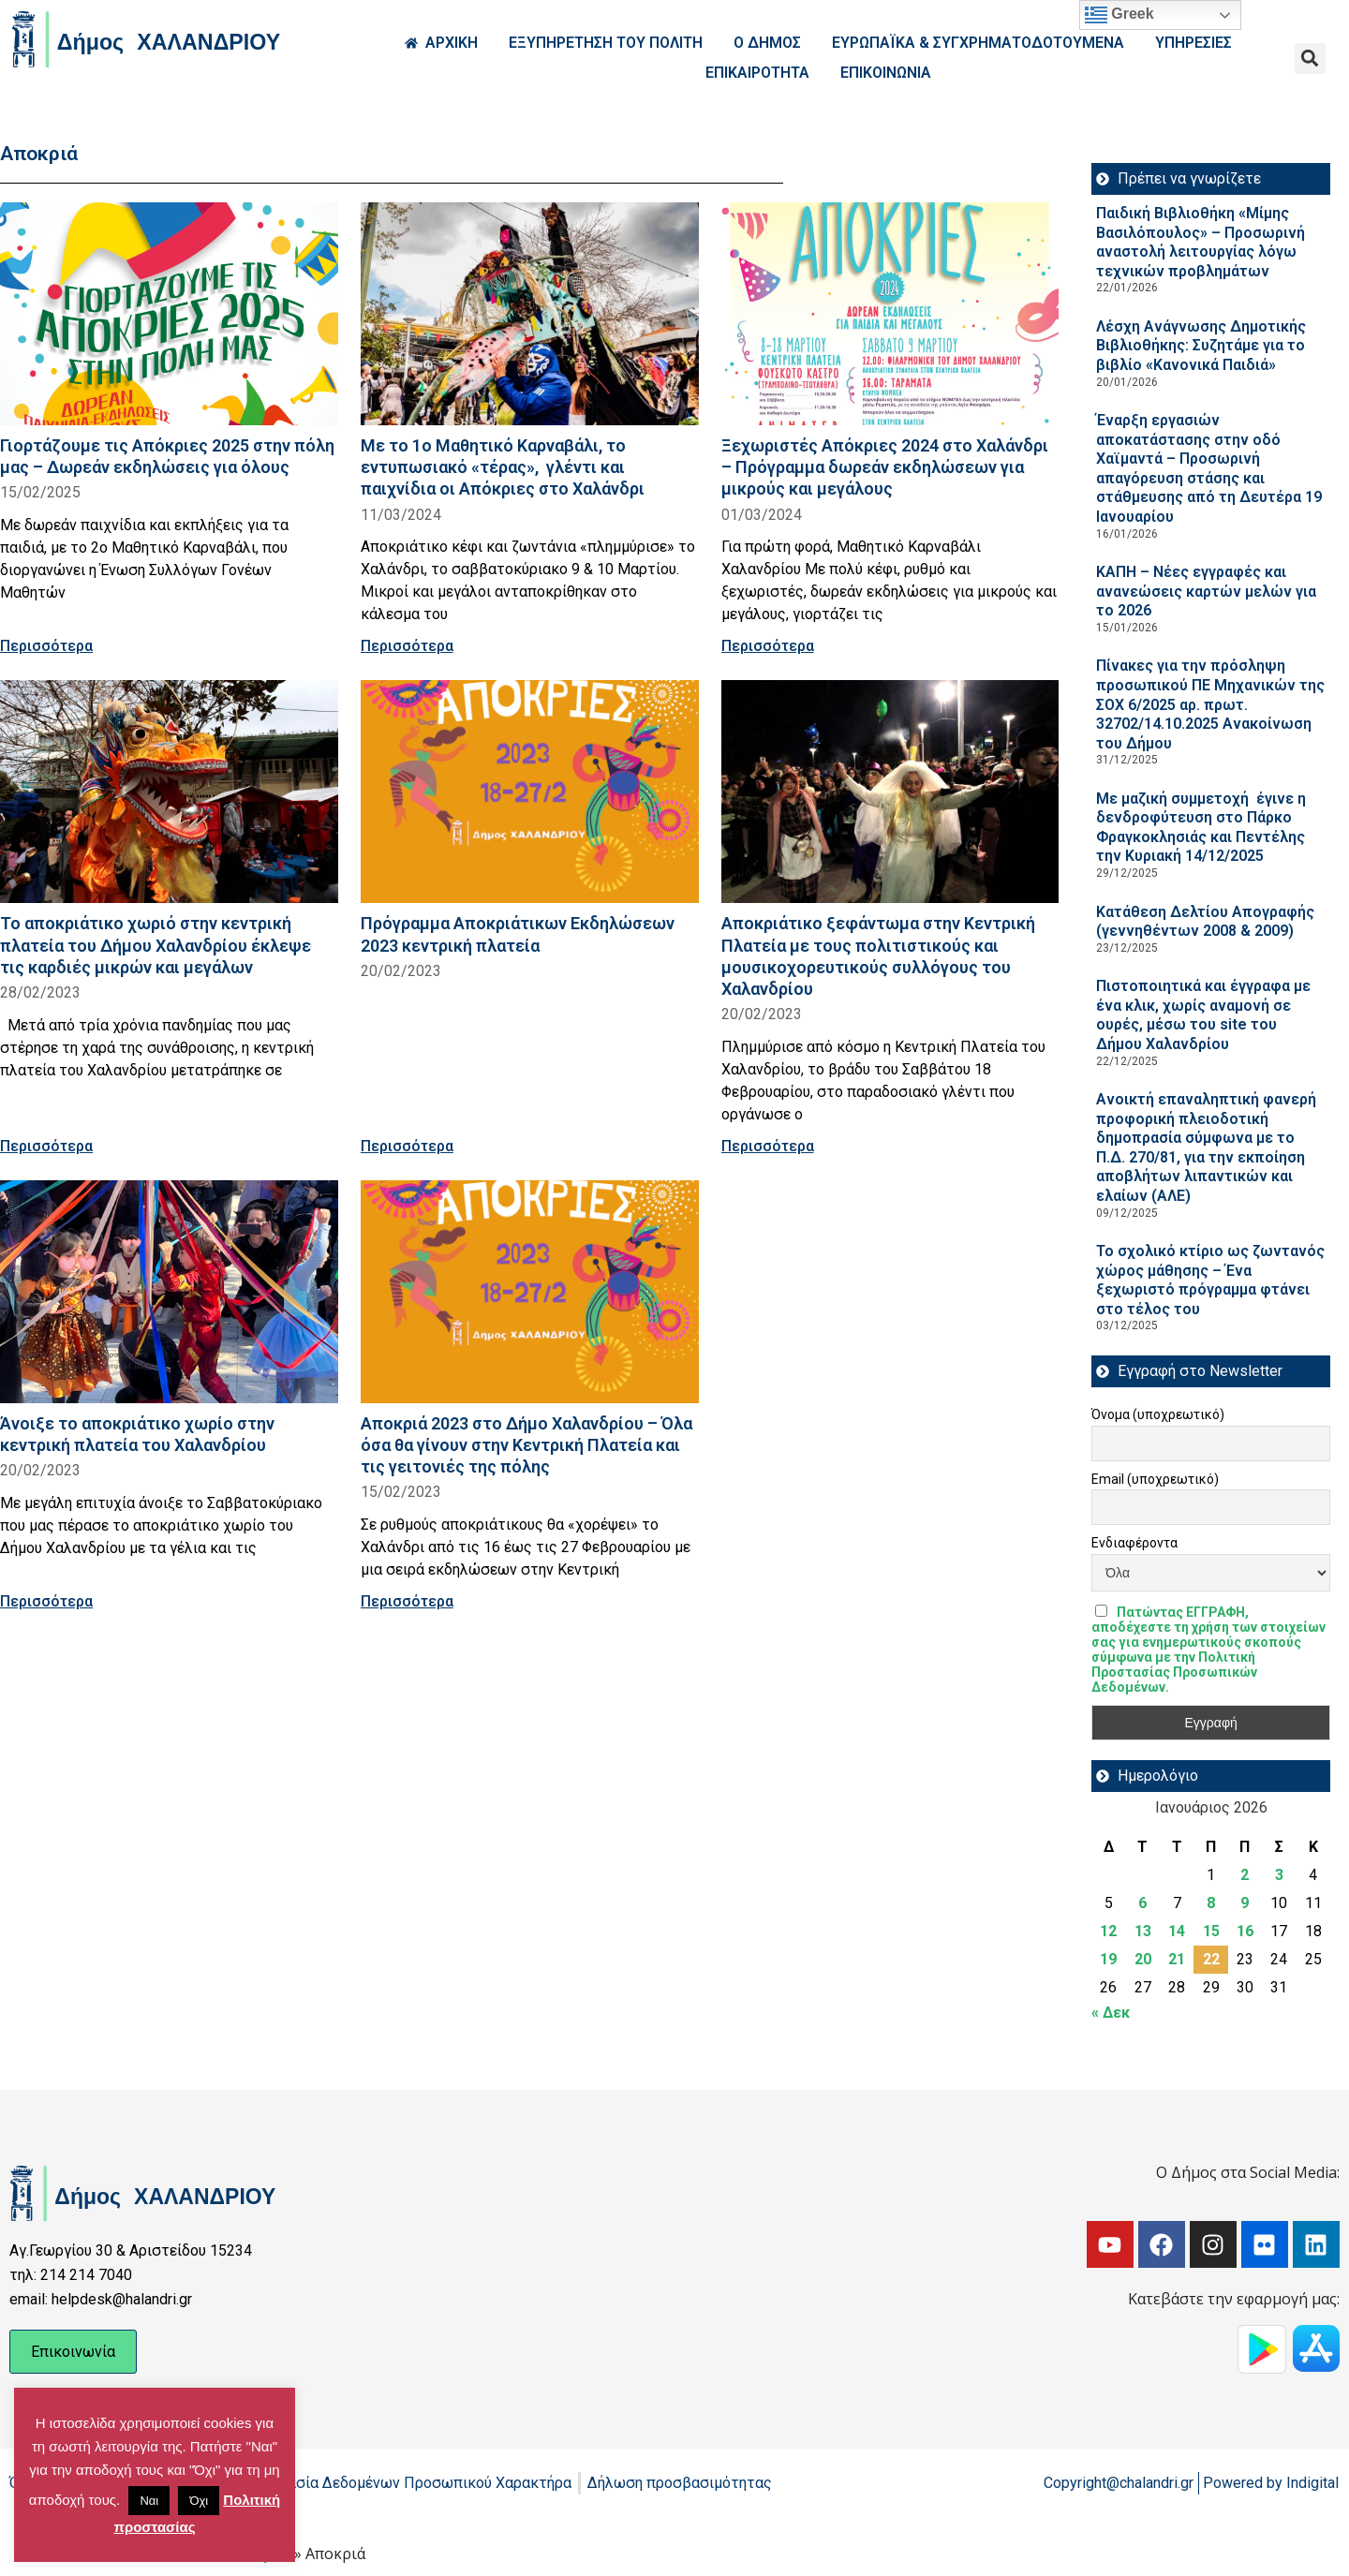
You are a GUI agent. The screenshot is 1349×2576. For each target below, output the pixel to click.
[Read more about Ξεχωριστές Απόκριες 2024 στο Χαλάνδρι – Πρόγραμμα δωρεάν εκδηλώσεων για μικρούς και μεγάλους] (890, 313)
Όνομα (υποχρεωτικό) (1157, 1414)
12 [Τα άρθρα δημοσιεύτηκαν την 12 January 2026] (1108, 1931)
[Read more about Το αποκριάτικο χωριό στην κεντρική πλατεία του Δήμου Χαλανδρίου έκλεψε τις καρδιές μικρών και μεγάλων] (169, 791)
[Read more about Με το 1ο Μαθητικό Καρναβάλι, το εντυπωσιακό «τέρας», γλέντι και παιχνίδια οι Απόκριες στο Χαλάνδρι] (530, 313)
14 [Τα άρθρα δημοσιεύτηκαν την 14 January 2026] (1176, 1931)
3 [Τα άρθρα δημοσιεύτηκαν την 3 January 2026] (1279, 1875)
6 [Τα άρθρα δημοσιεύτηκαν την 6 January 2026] (1142, 1903)
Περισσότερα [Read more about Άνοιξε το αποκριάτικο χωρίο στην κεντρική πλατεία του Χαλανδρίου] (46, 1601)
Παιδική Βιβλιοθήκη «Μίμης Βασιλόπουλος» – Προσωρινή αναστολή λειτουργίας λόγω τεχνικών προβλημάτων (1200, 242)
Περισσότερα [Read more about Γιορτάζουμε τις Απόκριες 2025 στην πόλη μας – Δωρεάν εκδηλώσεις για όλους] (46, 646)
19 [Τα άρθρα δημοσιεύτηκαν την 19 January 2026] (1108, 1959)
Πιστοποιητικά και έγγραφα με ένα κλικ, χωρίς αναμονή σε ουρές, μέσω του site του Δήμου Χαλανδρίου (1203, 1015)
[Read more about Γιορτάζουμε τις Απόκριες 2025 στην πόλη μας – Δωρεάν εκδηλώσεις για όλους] (169, 313)
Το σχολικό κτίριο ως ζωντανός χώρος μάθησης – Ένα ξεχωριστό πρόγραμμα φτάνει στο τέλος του (1210, 1280)
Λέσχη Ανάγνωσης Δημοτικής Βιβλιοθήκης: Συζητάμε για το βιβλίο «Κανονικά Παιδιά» (1201, 346)
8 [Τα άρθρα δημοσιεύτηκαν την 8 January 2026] (1211, 1903)
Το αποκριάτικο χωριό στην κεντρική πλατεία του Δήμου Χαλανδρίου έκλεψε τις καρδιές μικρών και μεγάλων (155, 944)
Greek (1119, 15)
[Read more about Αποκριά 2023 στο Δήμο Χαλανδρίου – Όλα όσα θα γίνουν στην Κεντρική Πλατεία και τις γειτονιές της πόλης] (530, 1291)
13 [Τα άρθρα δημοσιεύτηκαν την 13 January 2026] (1142, 1931)
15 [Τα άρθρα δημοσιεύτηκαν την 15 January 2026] (1211, 1931)
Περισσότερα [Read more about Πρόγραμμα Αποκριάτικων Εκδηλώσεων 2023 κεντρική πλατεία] (407, 1146)
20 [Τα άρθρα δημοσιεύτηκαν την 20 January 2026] (1142, 1959)
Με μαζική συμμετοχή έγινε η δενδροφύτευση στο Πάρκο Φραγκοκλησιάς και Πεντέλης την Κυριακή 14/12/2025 (1201, 828)
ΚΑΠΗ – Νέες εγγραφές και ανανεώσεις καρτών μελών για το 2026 (1206, 591)
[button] (1310, 58)
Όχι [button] (198, 2501)
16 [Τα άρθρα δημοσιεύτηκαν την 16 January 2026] (1245, 1931)
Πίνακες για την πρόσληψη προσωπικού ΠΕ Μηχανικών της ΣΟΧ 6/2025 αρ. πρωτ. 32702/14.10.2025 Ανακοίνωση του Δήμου (1210, 704)
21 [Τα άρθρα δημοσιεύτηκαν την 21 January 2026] (1176, 1959)
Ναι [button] (149, 2501)
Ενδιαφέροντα (1134, 1542)
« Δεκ (1110, 2012)
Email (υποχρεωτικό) (1155, 1479)
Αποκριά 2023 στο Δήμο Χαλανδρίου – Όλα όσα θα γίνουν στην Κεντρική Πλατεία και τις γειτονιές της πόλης (526, 1445)
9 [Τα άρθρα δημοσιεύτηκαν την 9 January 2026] (1244, 1903)
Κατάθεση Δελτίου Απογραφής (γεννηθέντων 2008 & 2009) (1205, 921)
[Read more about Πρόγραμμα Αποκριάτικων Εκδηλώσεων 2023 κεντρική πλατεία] (530, 791)
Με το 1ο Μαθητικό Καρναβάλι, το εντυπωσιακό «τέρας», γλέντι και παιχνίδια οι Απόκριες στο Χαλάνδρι (503, 467)
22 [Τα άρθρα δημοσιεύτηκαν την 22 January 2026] (1211, 1959)
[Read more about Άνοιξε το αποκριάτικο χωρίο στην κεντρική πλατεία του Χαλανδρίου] (169, 1291)
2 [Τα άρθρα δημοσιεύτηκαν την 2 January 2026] (1244, 1875)
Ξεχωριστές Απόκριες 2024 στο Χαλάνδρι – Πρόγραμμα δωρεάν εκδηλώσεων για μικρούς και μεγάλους (884, 467)
